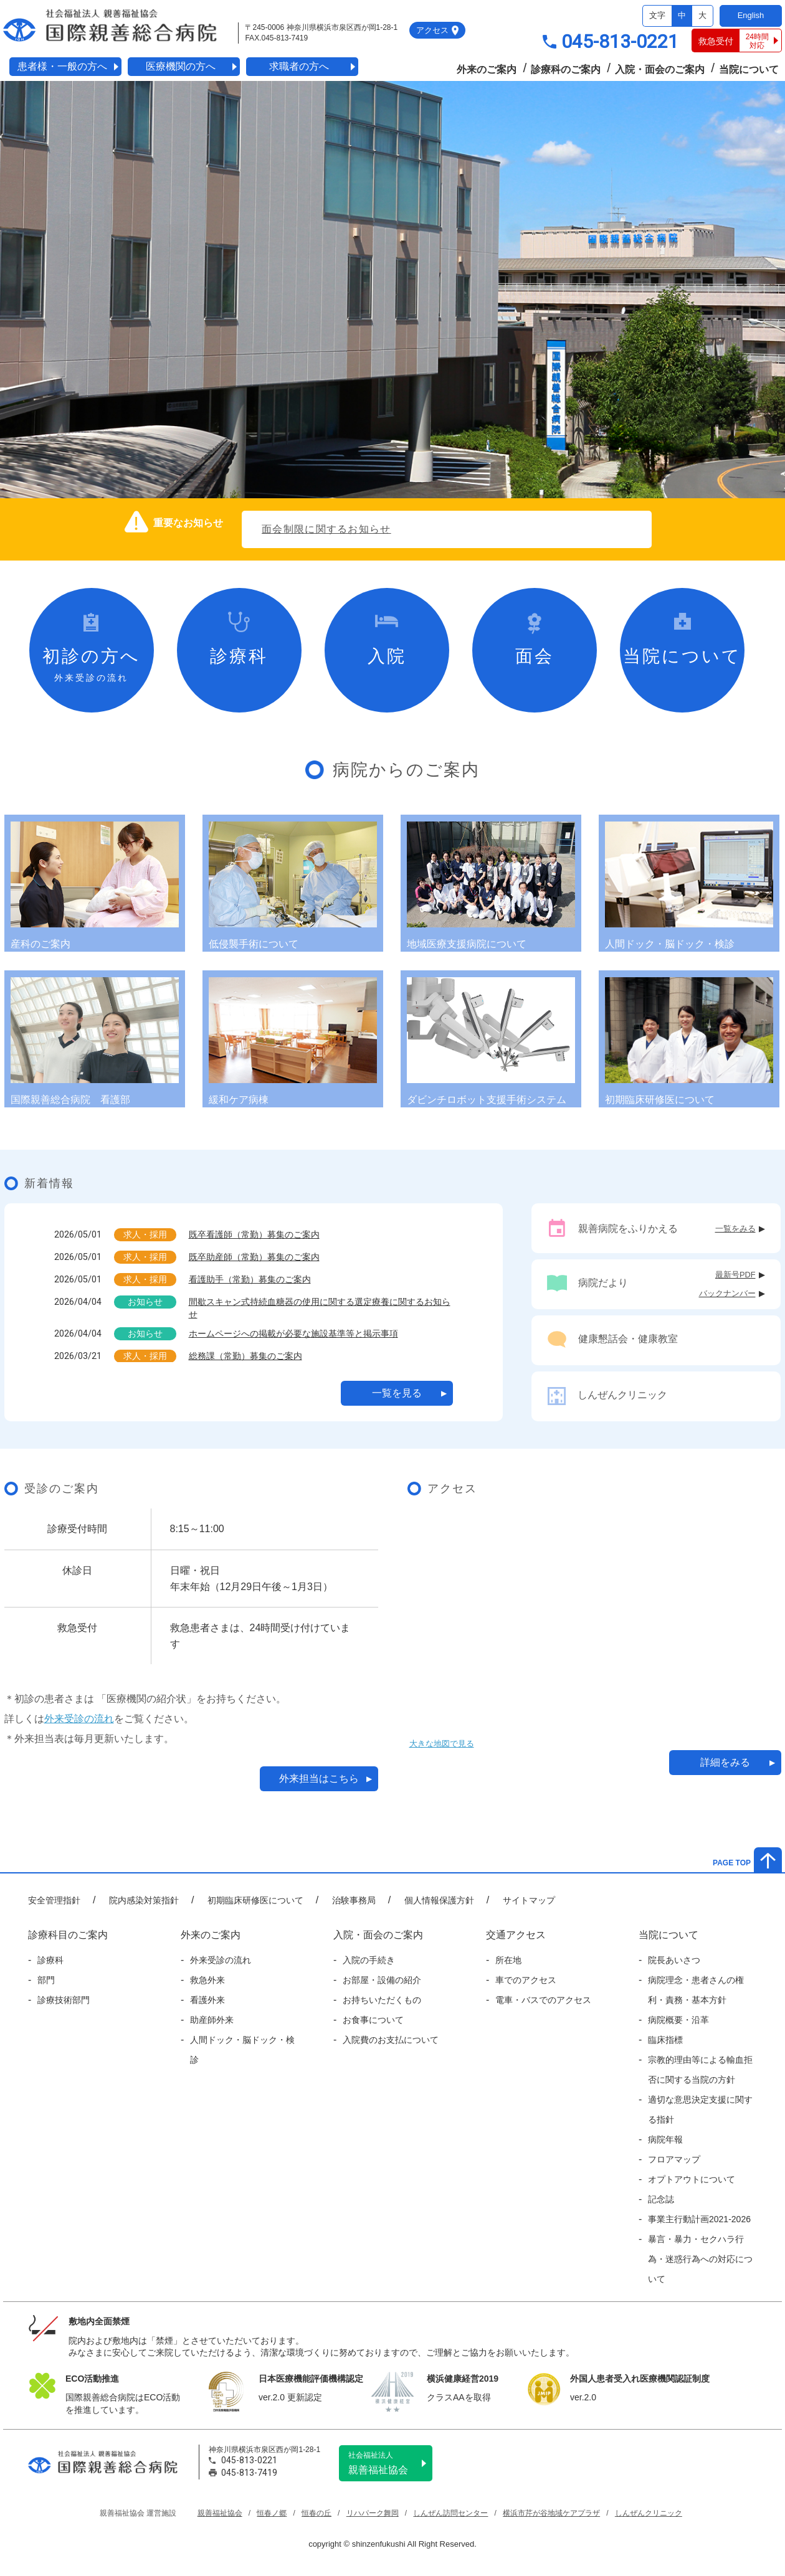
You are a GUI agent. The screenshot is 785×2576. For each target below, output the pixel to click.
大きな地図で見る (441, 1743)
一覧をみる (735, 1228)
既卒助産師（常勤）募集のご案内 (254, 1257)
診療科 (50, 1960)
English (751, 15)
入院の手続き (369, 1960)
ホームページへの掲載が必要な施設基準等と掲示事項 (293, 1333)
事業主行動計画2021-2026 (699, 2219)
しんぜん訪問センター (450, 2513)
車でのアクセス (525, 1980)
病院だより (603, 1282)
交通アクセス (516, 1935)
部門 (46, 1980)
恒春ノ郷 (272, 2513)
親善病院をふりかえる (628, 1228)
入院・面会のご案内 (660, 69)
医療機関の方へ (181, 66)
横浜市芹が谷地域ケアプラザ (551, 2513)
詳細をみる (725, 1762)
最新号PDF (735, 1274)
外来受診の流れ (79, 1718)
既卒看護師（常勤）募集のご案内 (254, 1234)
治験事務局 (354, 1900)
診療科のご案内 (566, 69)
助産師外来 (212, 2020)
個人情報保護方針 (439, 1900)
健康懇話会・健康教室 (628, 1338)
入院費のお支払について (391, 2040)
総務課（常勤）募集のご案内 (245, 1356)
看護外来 (207, 2000)
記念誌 (661, 2199)
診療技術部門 (63, 2000)
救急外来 (207, 1980)
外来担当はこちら (319, 1778)
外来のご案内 (486, 69)
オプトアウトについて (691, 2179)
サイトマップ (529, 1900)
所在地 (508, 1960)
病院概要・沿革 (678, 2020)
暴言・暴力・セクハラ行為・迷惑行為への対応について (700, 2259)
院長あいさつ (674, 1960)
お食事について (373, 2020)
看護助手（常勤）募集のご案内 (250, 1279)
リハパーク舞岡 (372, 2513)
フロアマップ (674, 2159)
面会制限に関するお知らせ (326, 529)
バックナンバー (727, 1293)
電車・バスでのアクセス (543, 2000)
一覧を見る (397, 1393)
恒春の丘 (316, 2513)
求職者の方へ (299, 66)
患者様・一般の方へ (62, 66)
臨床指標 (665, 2040)
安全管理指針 (54, 1900)
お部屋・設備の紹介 (382, 1980)
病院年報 (665, 2139)
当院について (749, 69)
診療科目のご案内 (68, 1935)
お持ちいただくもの (382, 2000)
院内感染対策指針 (144, 1900)
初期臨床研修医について (255, 1900)
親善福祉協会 (390, 2463)
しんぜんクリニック (622, 1395)
